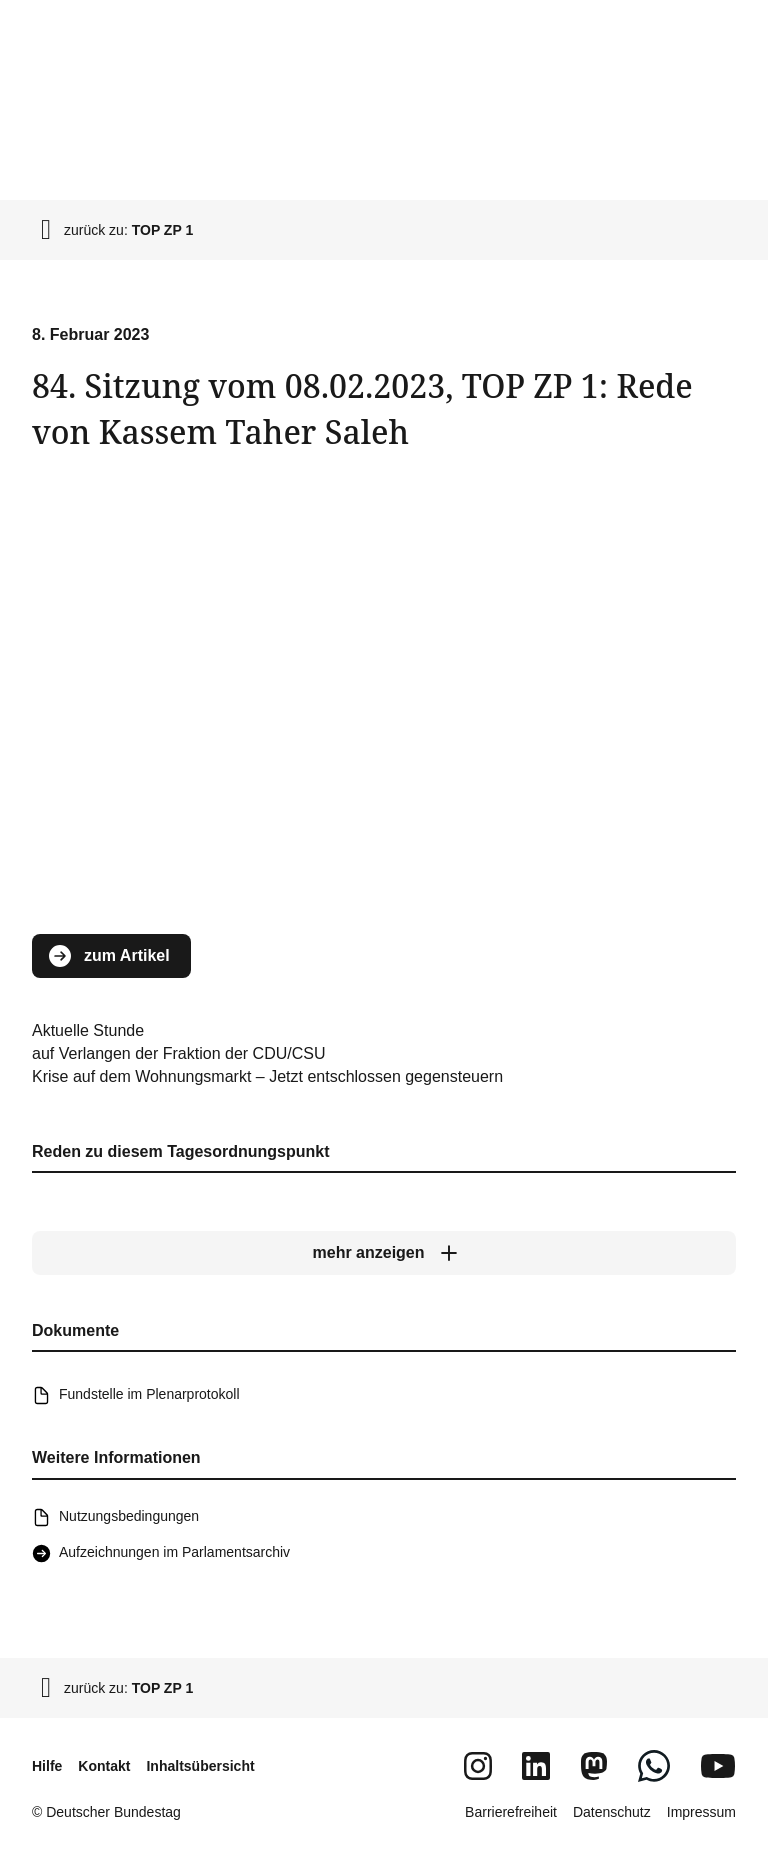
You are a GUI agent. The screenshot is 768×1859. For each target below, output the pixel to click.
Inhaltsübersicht (200, 1766)
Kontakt (104, 1766)
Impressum (701, 1812)
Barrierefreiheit (511, 1812)
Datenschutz (612, 1812)
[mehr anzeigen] (384, 1253)
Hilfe (47, 1766)
